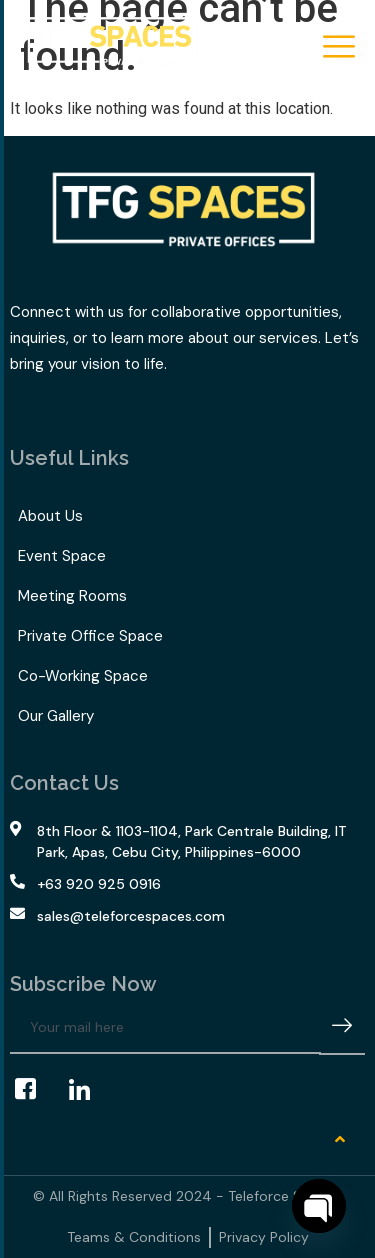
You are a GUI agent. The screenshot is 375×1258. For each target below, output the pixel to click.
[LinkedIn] (89, 1090)
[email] (165, 1028)
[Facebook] (35, 1090)
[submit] (342, 1028)
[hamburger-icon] (337, 48)
